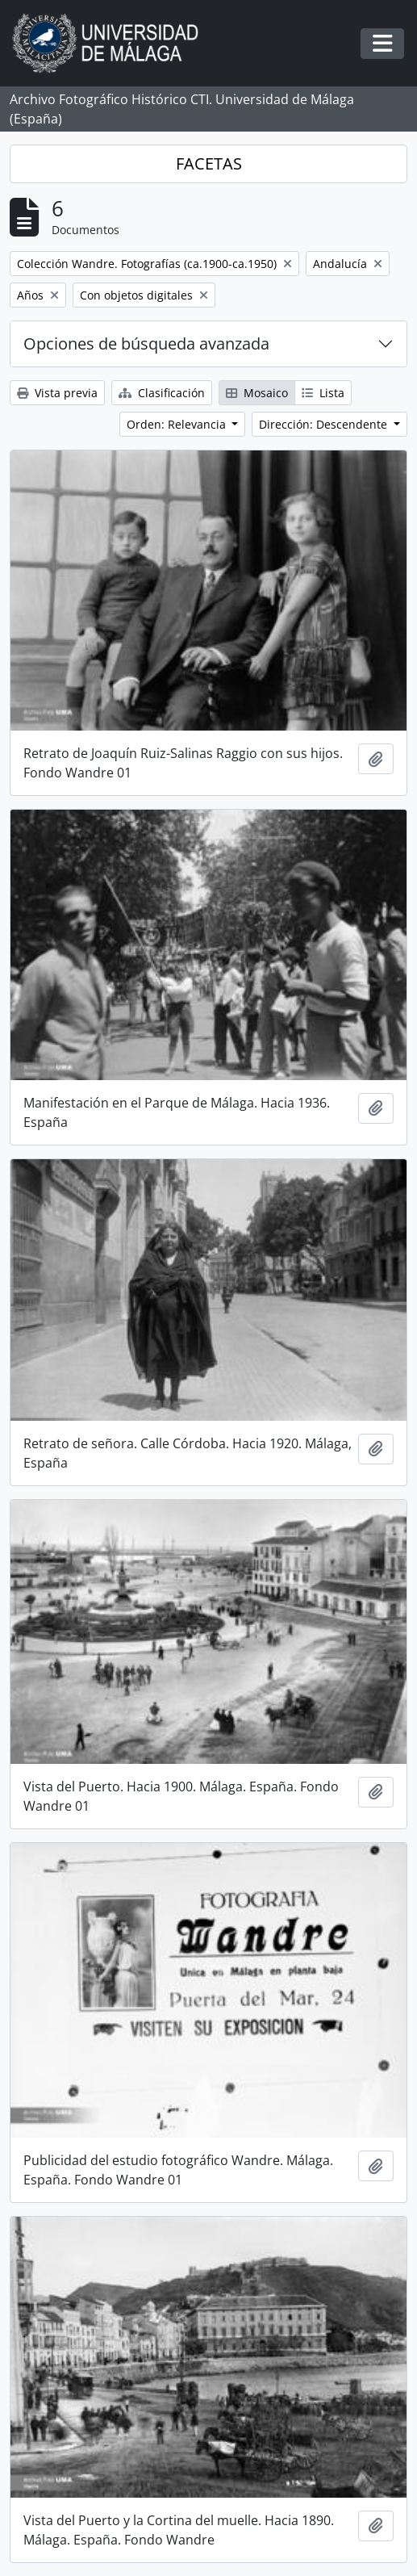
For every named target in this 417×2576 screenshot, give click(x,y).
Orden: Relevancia (178, 424)
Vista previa (57, 392)
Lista (323, 392)
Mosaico (257, 392)
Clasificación (162, 392)
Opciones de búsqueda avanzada (146, 343)
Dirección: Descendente (324, 424)
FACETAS (209, 163)
